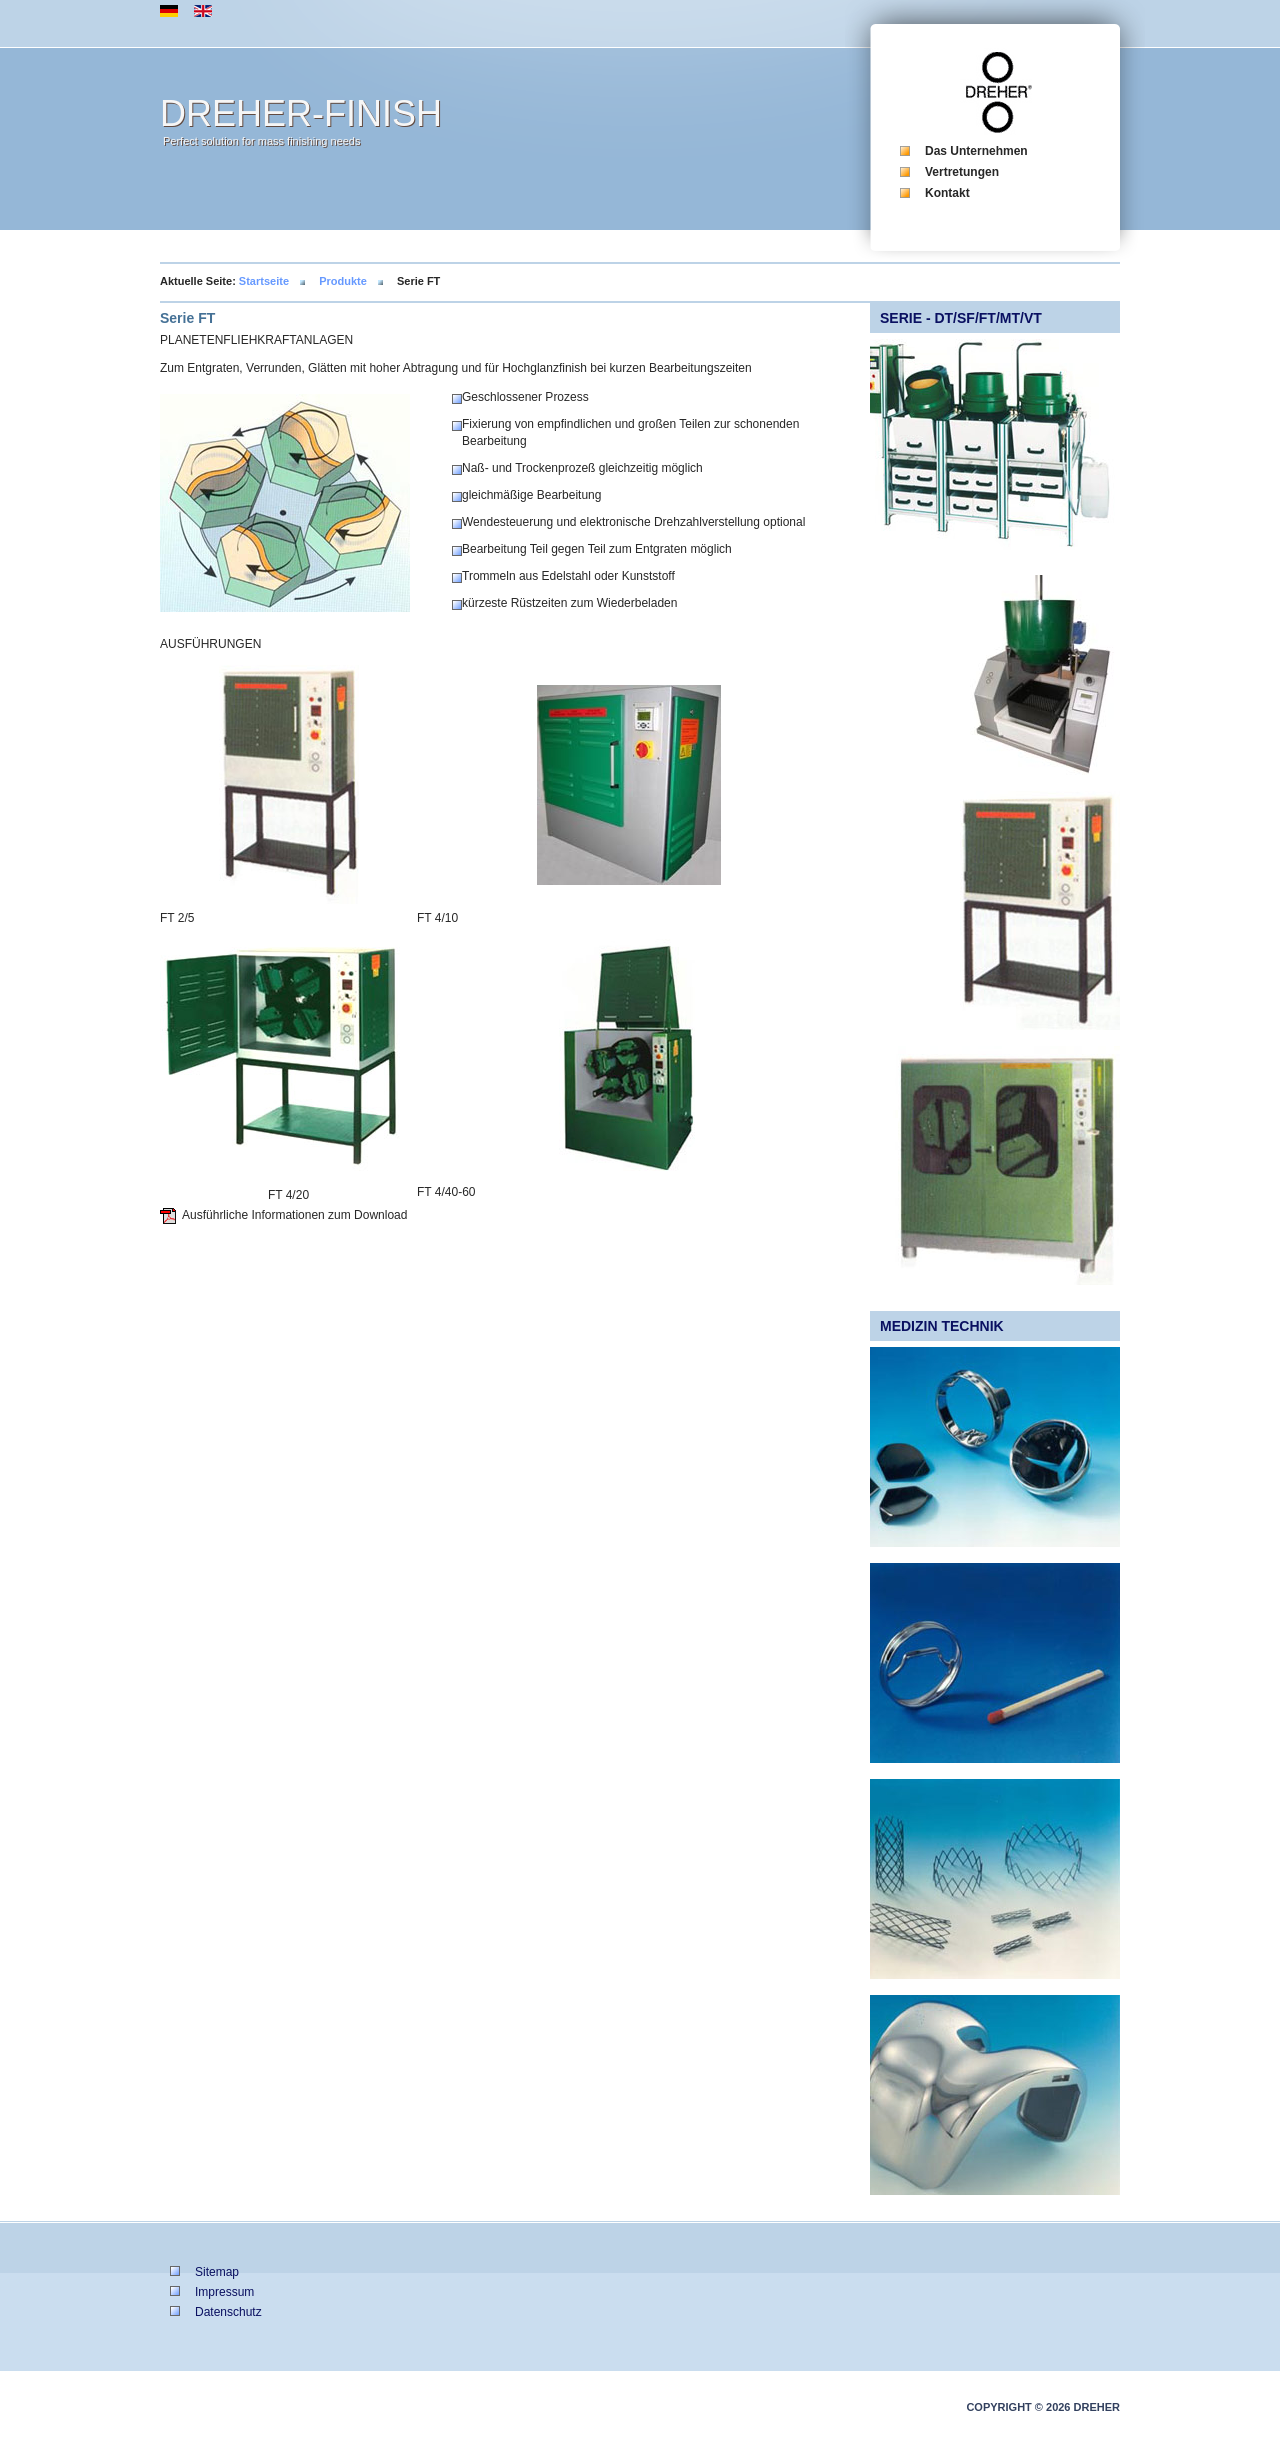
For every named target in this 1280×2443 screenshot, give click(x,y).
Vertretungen (962, 172)
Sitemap (217, 2272)
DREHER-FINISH (301, 113)
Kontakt (947, 193)
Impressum (224, 2292)
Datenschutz (228, 2312)
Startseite (264, 281)
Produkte (343, 281)
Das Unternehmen (976, 151)
